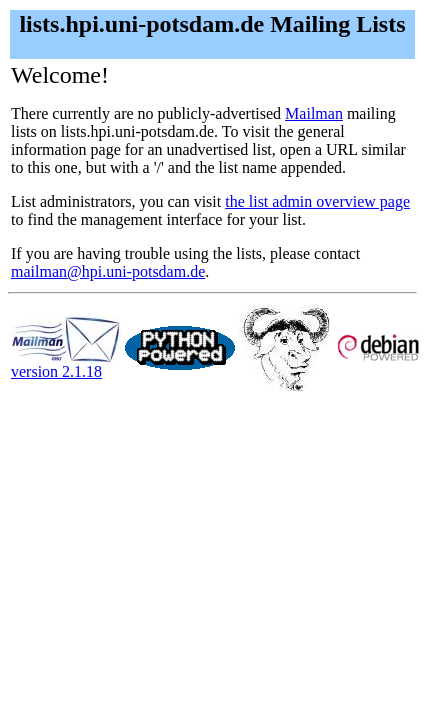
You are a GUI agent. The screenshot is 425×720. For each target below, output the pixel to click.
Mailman (314, 113)
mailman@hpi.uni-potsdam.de (108, 271)
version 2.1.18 (66, 364)
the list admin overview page (317, 201)
